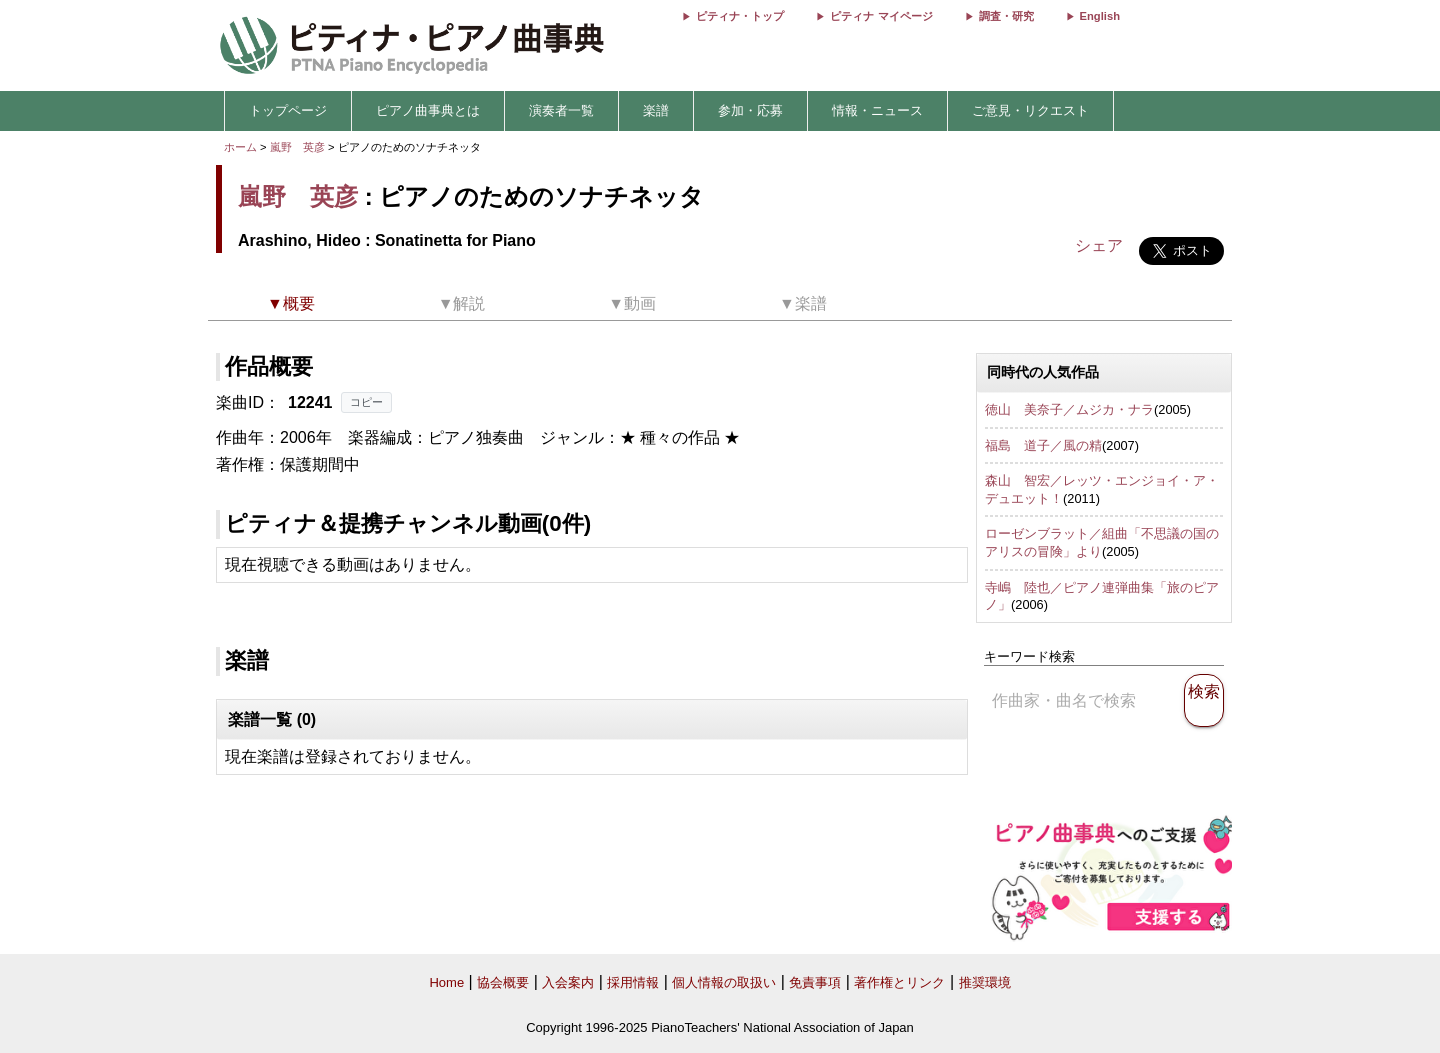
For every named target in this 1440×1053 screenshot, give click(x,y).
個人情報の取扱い (724, 982)
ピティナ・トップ (740, 16)
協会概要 (503, 982)
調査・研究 (1006, 16)
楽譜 (656, 110)
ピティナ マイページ (881, 16)
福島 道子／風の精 (1043, 445)
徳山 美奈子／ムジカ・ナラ (1069, 409)
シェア (1099, 245)
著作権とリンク (899, 982)
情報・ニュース (877, 110)
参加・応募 (750, 110)
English (1100, 16)
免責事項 (815, 982)
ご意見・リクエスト (1030, 110)
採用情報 (633, 982)
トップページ (288, 110)
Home (446, 982)
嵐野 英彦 (297, 147)
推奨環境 (985, 982)
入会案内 (568, 982)
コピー (366, 402)
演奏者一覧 (561, 110)
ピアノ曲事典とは (428, 110)
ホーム (240, 147)
